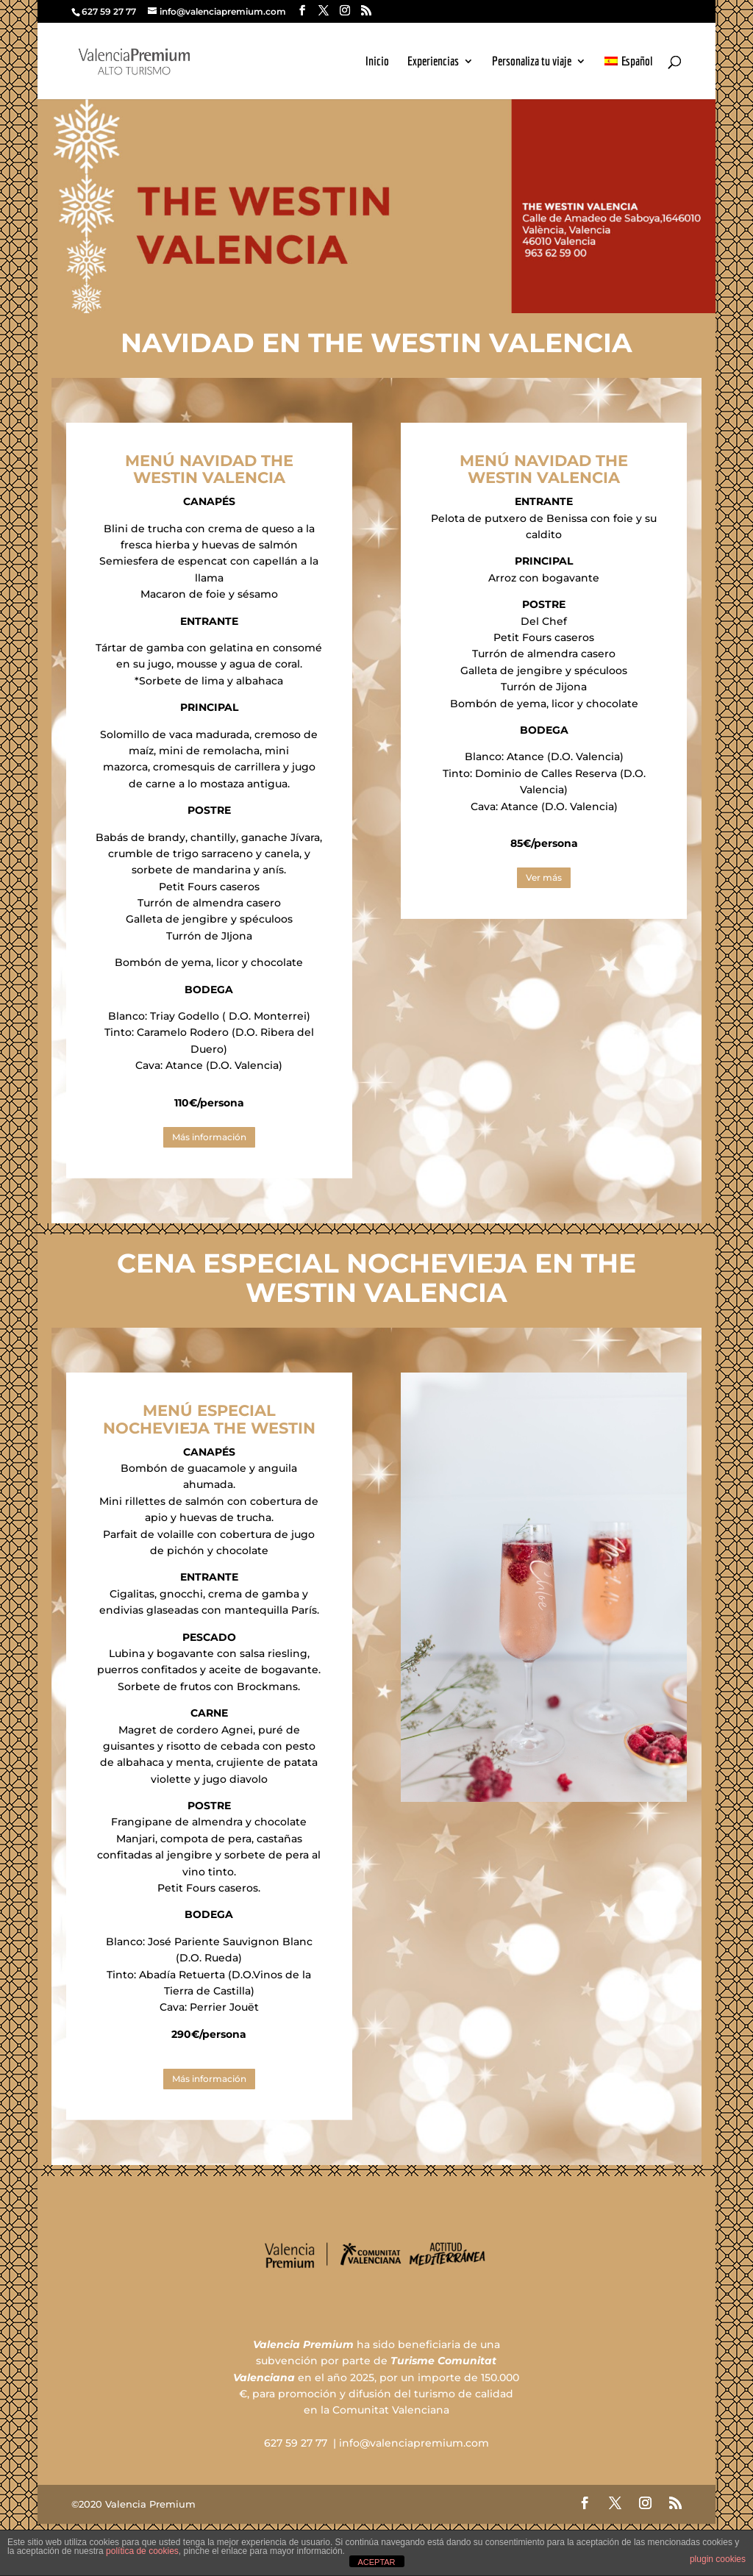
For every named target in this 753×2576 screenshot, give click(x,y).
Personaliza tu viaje (531, 62)
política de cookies (142, 2551)
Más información (209, 1136)
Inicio (377, 62)
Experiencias (433, 62)
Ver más (544, 877)
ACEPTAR (376, 2562)
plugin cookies (718, 2559)
